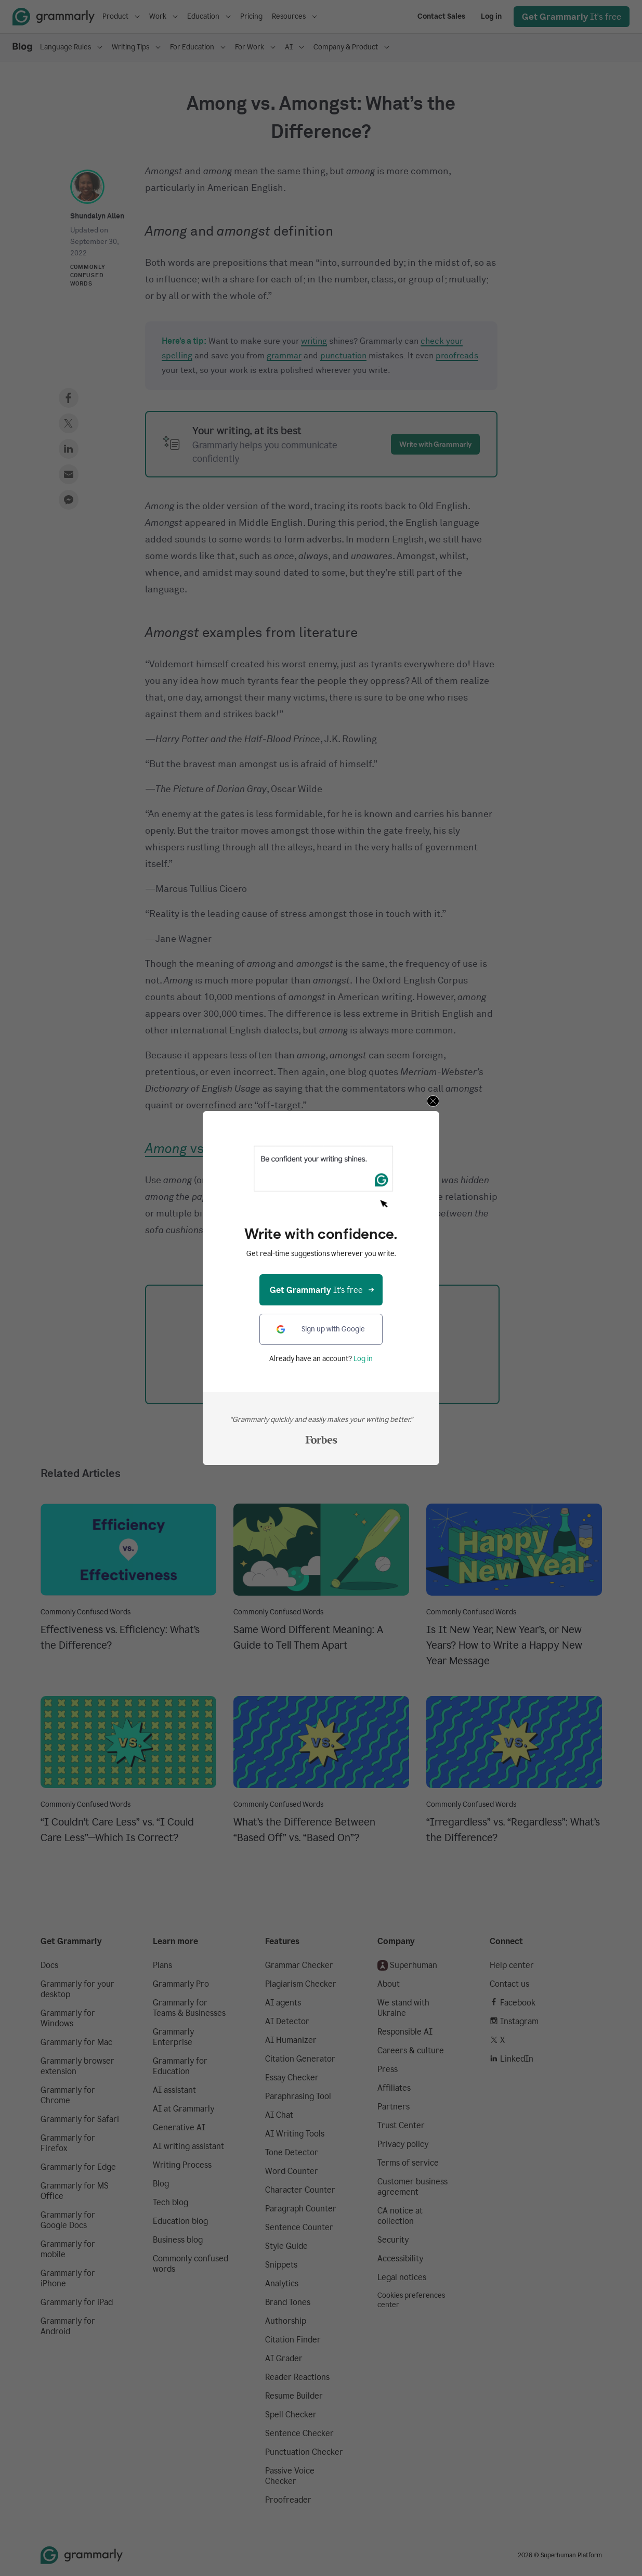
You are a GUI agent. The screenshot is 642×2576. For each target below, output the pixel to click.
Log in (363, 1358)
